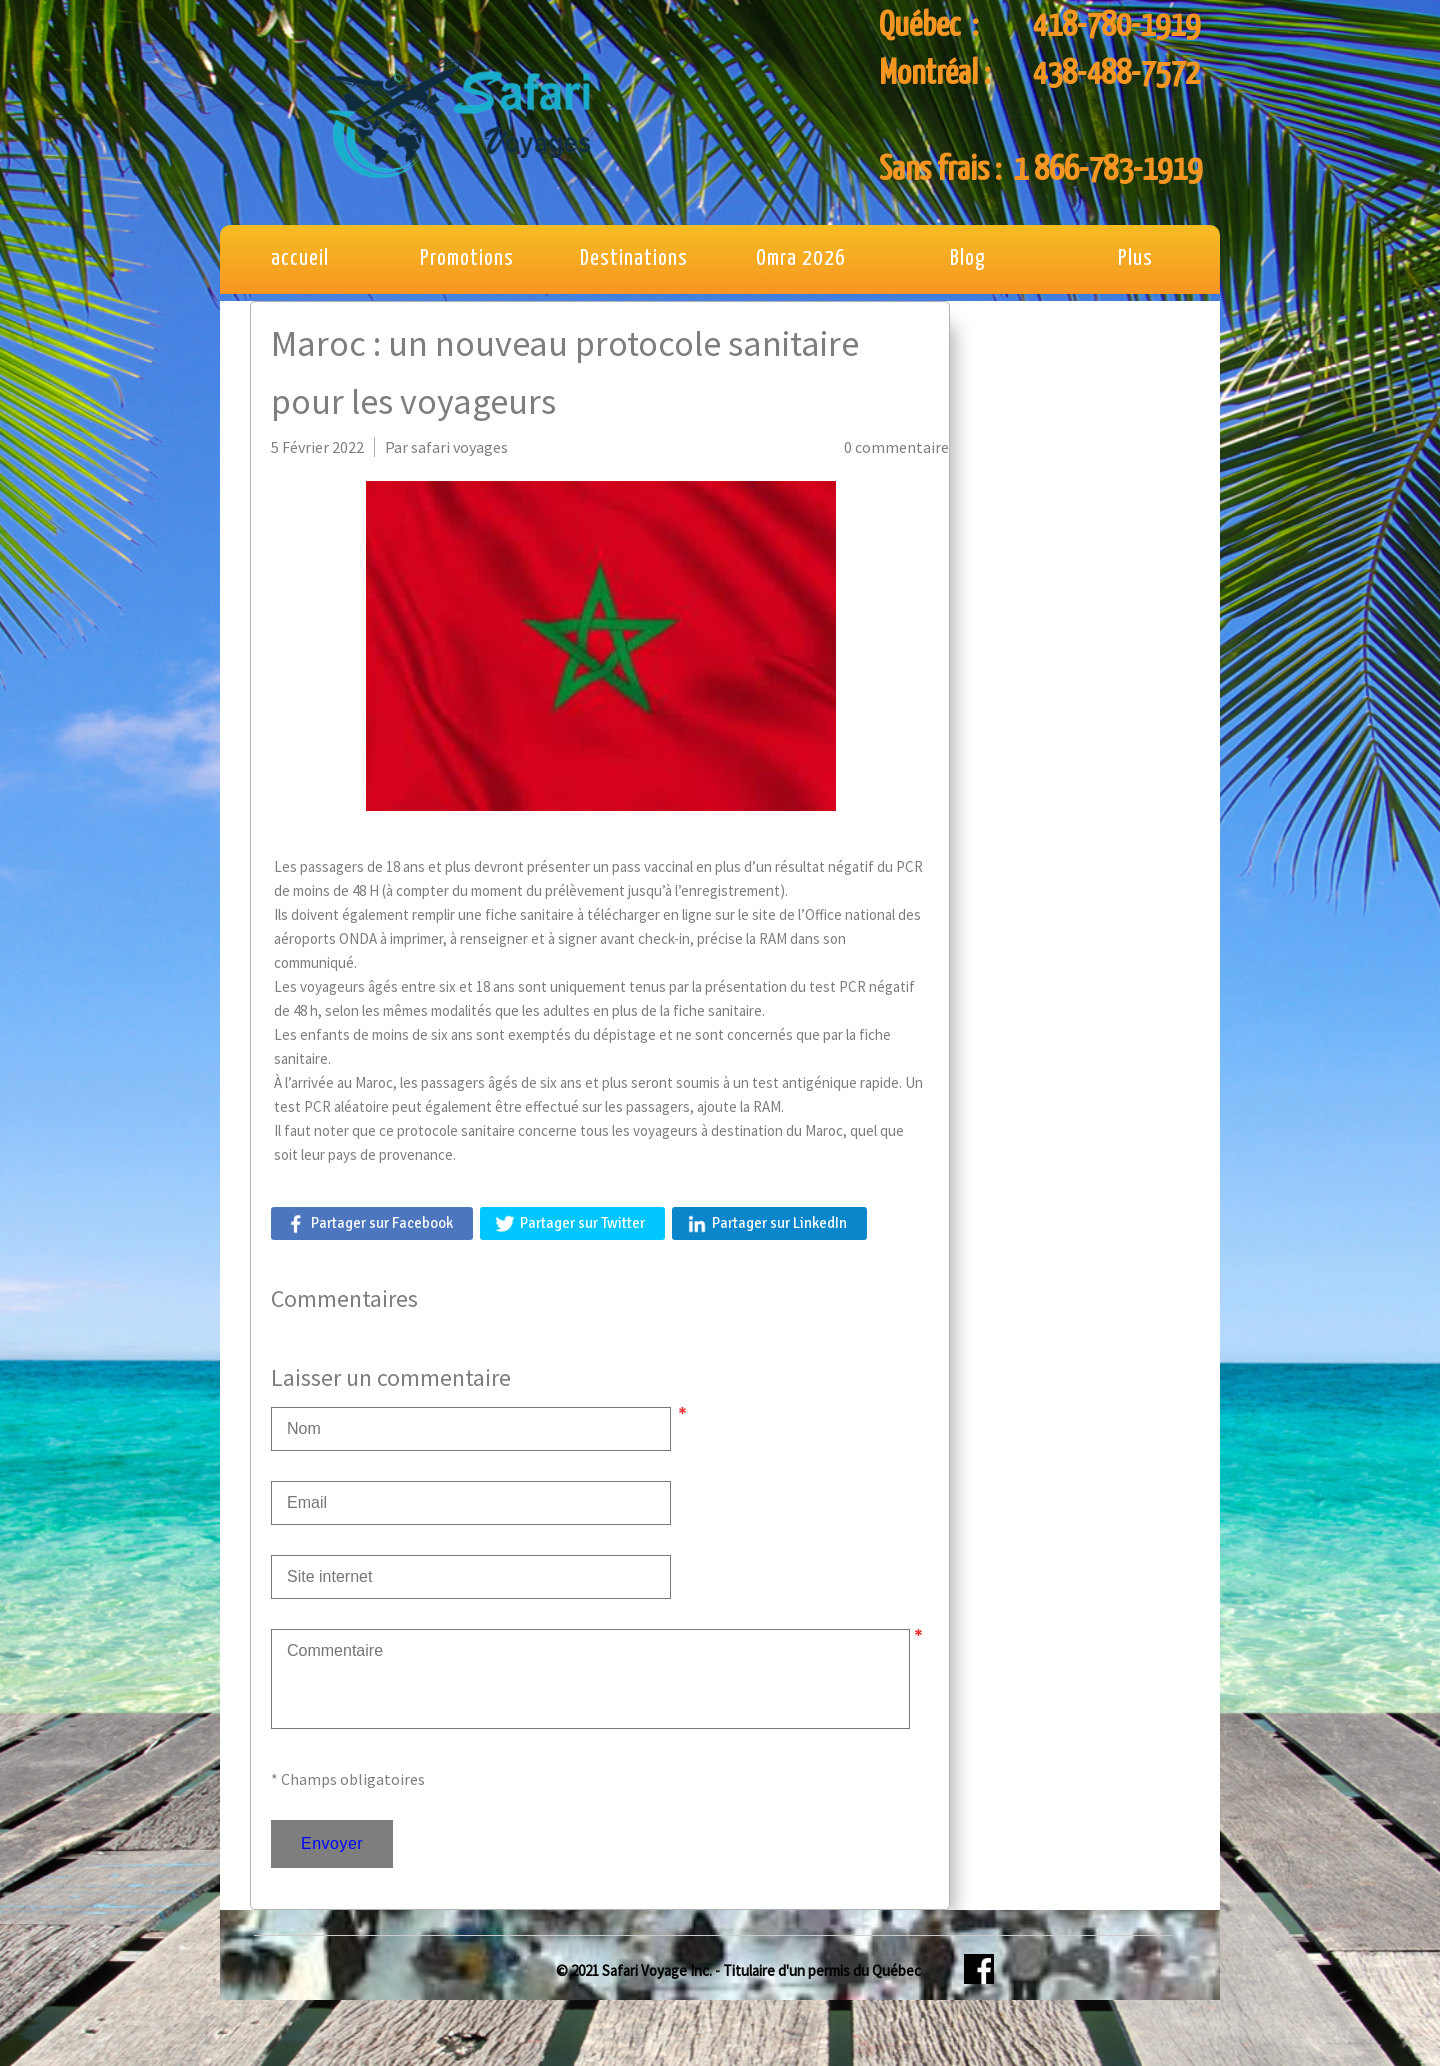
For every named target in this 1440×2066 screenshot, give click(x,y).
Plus (1135, 259)
